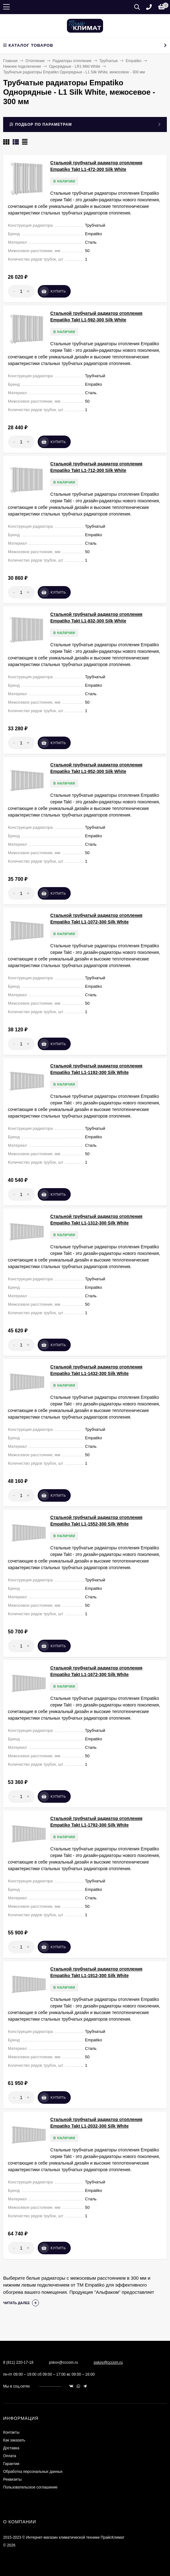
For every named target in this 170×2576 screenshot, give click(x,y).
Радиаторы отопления (71, 61)
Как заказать (14, 2440)
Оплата (9, 2456)
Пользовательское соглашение (30, 2487)
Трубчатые (108, 61)
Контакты (11, 2432)
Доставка (11, 2448)
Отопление (35, 61)
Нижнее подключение (22, 66)
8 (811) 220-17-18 (18, 2362)
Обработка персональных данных (33, 2471)
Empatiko (133, 61)
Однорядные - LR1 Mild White (74, 66)
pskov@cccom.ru (108, 2362)
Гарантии (11, 2464)
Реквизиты (12, 2479)
